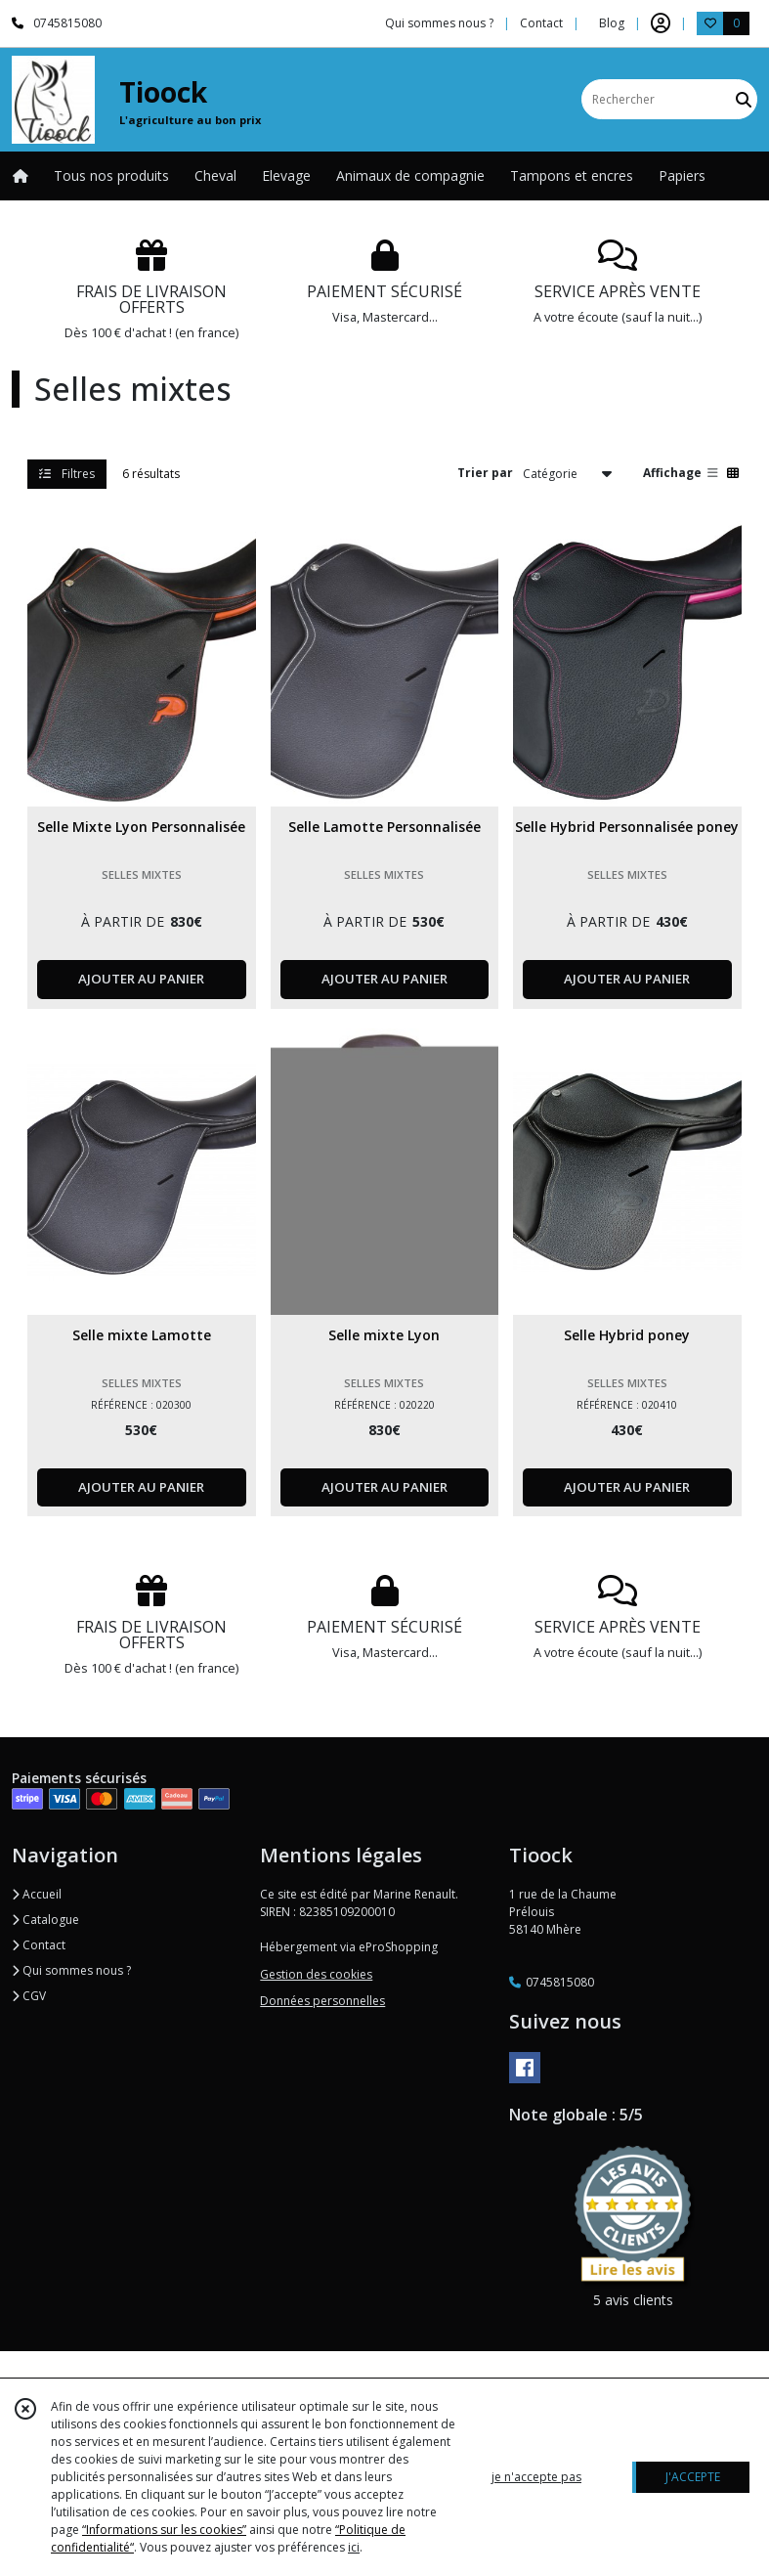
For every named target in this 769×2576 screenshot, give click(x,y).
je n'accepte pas (536, 2476)
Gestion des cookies (316, 1974)
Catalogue (45, 1919)
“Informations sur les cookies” (164, 2529)
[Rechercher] (743, 99)
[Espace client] (660, 23)
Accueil (37, 1894)
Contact (541, 23)
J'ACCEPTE (692, 2476)
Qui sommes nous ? (71, 1970)
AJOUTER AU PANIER (141, 978)
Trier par (485, 472)
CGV (29, 1995)
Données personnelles (322, 2000)
